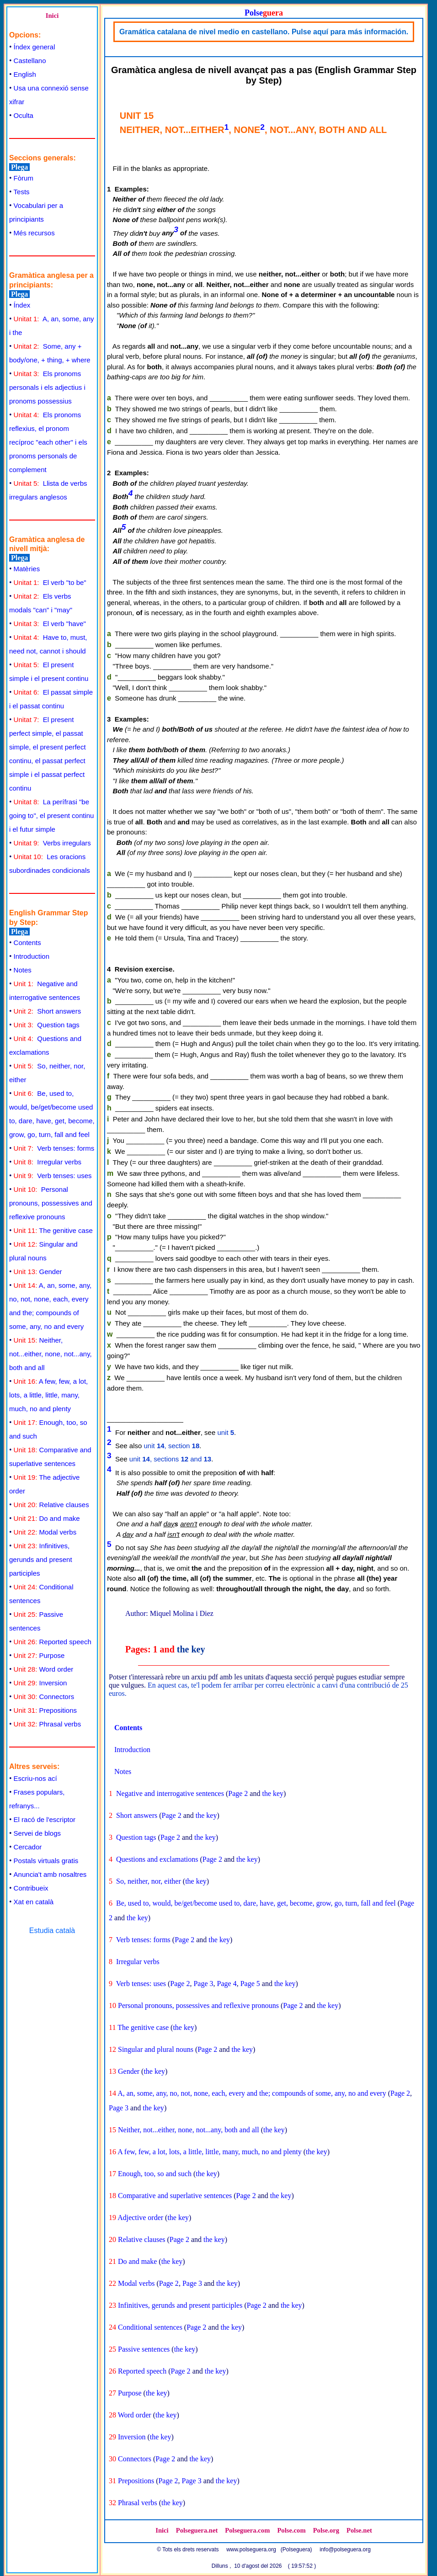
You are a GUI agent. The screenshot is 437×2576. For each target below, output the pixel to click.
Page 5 (250, 1983)
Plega (19, 167)
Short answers (47, 1011)
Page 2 (238, 1793)
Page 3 (203, 1983)
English (25, 74)
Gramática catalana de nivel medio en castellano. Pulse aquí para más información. (263, 32)
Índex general (34, 47)
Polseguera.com (247, 2530)
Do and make (47, 1518)
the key (191, 1649)
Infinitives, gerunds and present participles (40, 1559)
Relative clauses (51, 1504)
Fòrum (23, 178)
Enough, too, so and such (155, 2174)
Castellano (30, 60)
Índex (22, 305)
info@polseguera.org (345, 2549)
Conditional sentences (150, 2327)
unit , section (172, 1446)
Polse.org (326, 2530)
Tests (22, 192)
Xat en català (34, 1902)
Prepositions (45, 1710)
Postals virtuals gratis (46, 1860)
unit (225, 1432)
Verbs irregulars (52, 843)
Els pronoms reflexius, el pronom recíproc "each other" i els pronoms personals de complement (48, 442)
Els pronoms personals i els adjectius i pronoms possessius (47, 387)
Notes (23, 970)
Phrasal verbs (47, 1724)
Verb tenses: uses (53, 1175)
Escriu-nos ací (35, 1778)
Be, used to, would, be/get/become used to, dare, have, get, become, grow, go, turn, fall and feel (256, 1903)
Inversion (40, 1683)
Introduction (31, 956)
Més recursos (34, 233)
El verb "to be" (50, 582)
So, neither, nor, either (148, 1881)
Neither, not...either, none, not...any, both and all (50, 1353)
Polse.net (359, 2530)
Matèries (27, 569)
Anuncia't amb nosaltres (50, 1874)
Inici (52, 15)
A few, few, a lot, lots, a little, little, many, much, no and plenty (48, 1395)
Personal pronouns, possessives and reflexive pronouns (50, 1203)
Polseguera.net (197, 2530)
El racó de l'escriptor (44, 1819)
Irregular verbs (47, 1162)
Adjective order (140, 2217)
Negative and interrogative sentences (170, 1793)
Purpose (39, 1655)
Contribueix (31, 1888)
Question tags (47, 1025)
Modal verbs (45, 1532)
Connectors (44, 1696)
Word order (44, 1669)
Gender (38, 1271)
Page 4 (227, 1983)
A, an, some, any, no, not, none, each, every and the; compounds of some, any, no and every (251, 2093)
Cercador (28, 1847)
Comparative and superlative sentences (175, 2195)
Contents (27, 942)
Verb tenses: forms (54, 1148)
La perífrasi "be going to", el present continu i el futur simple (51, 815)
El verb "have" (50, 623)
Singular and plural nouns (155, 2049)
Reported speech (52, 1642)
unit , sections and (170, 1459)
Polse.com (291, 2530)
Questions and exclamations (157, 1859)
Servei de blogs (37, 1833)
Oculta (23, 115)
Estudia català (52, 1930)
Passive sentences (144, 2349)
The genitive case (53, 1230)
